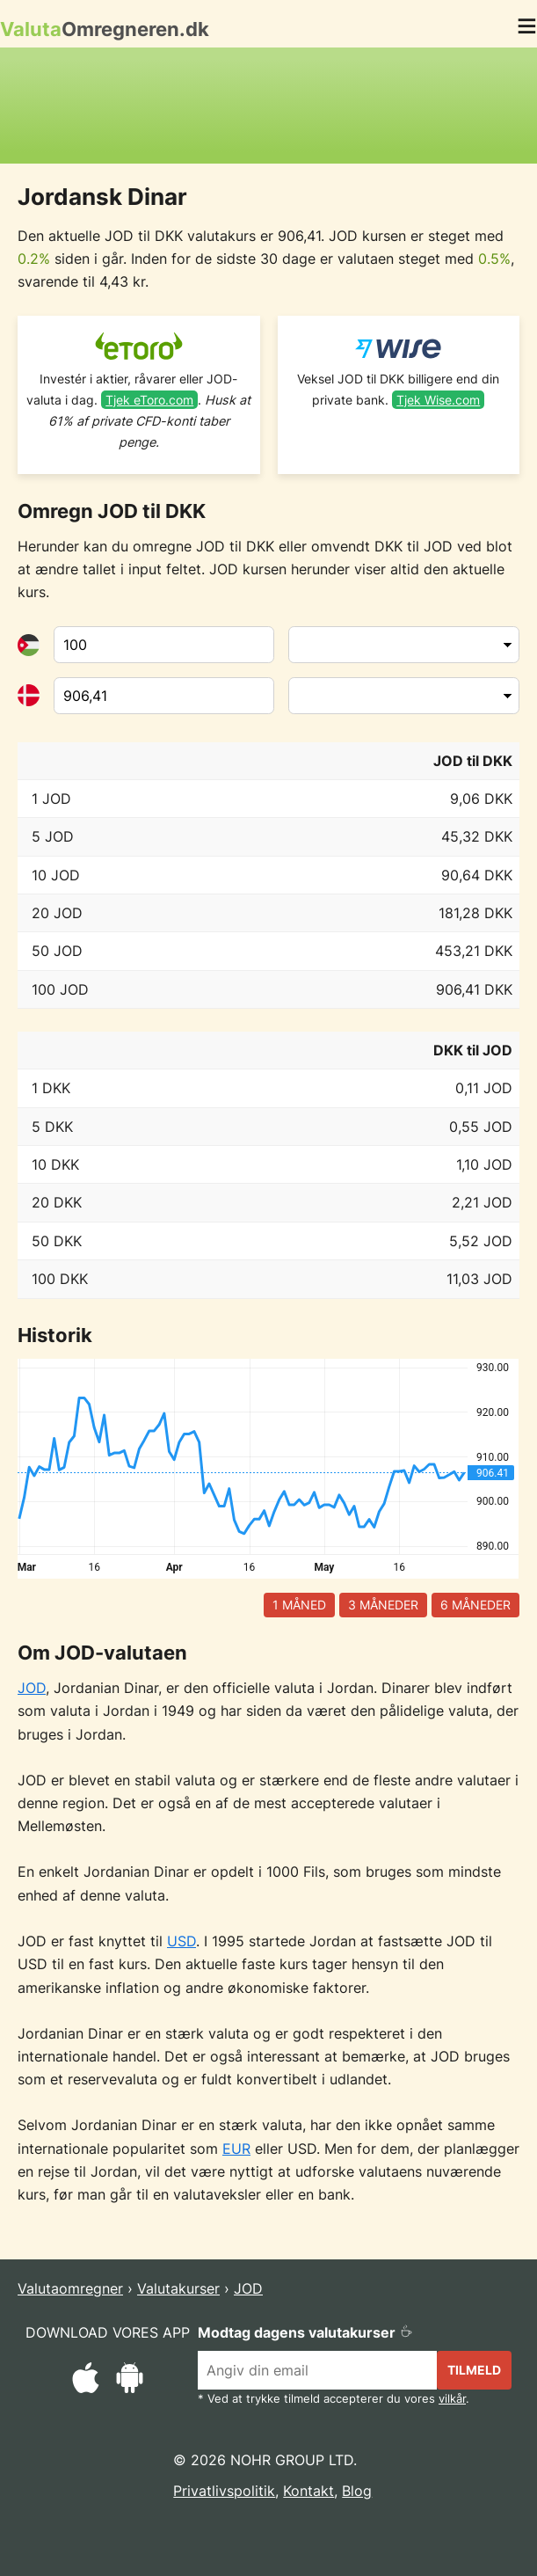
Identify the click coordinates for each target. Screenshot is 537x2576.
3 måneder (383, 1604)
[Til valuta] (164, 695)
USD (181, 1941)
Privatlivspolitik (224, 2490)
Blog (357, 2490)
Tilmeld (474, 2369)
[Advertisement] (269, 106)
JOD (32, 1688)
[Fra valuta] (164, 644)
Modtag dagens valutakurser (305, 2332)
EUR (236, 2148)
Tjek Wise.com (438, 399)
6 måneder (475, 1604)
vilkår (452, 2398)
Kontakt (308, 2490)
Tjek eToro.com (149, 399)
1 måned (299, 1604)
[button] (527, 29)
